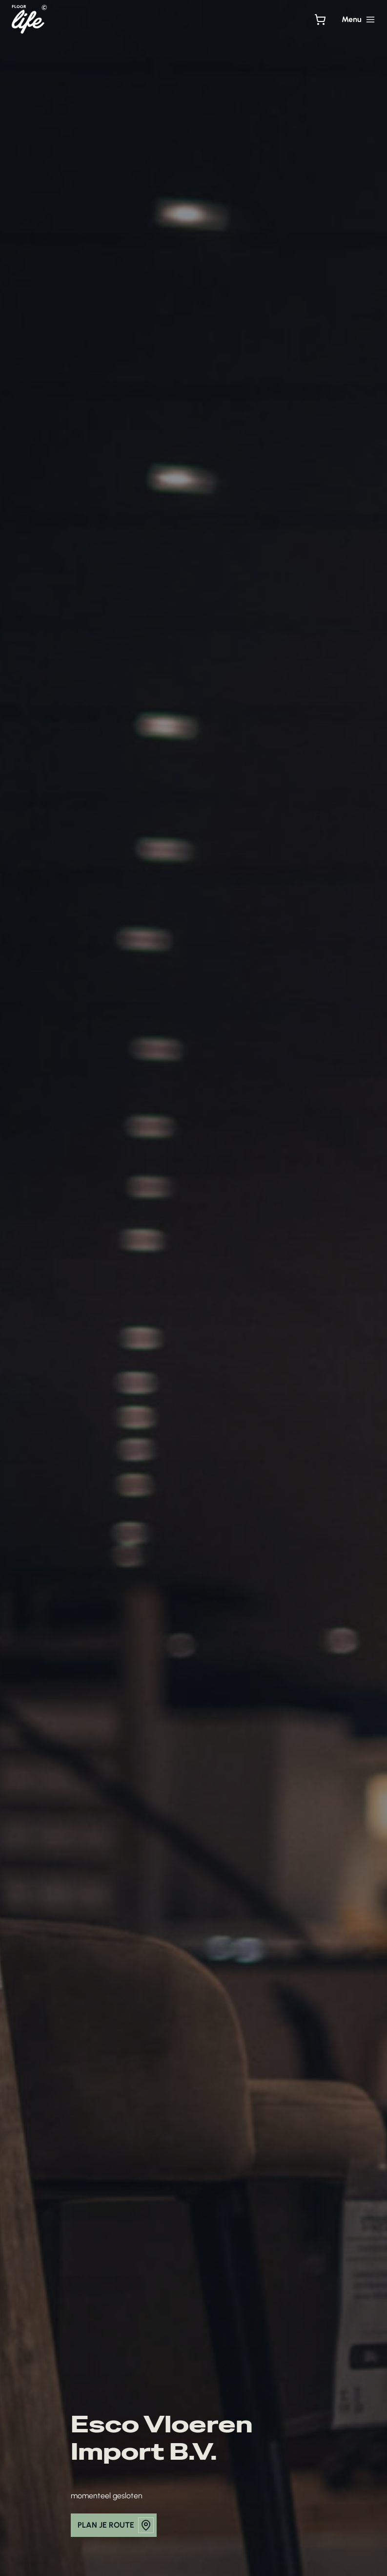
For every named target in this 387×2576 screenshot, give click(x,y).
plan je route (116, 2525)
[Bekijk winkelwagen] (320, 19)
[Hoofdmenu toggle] (358, 19)
